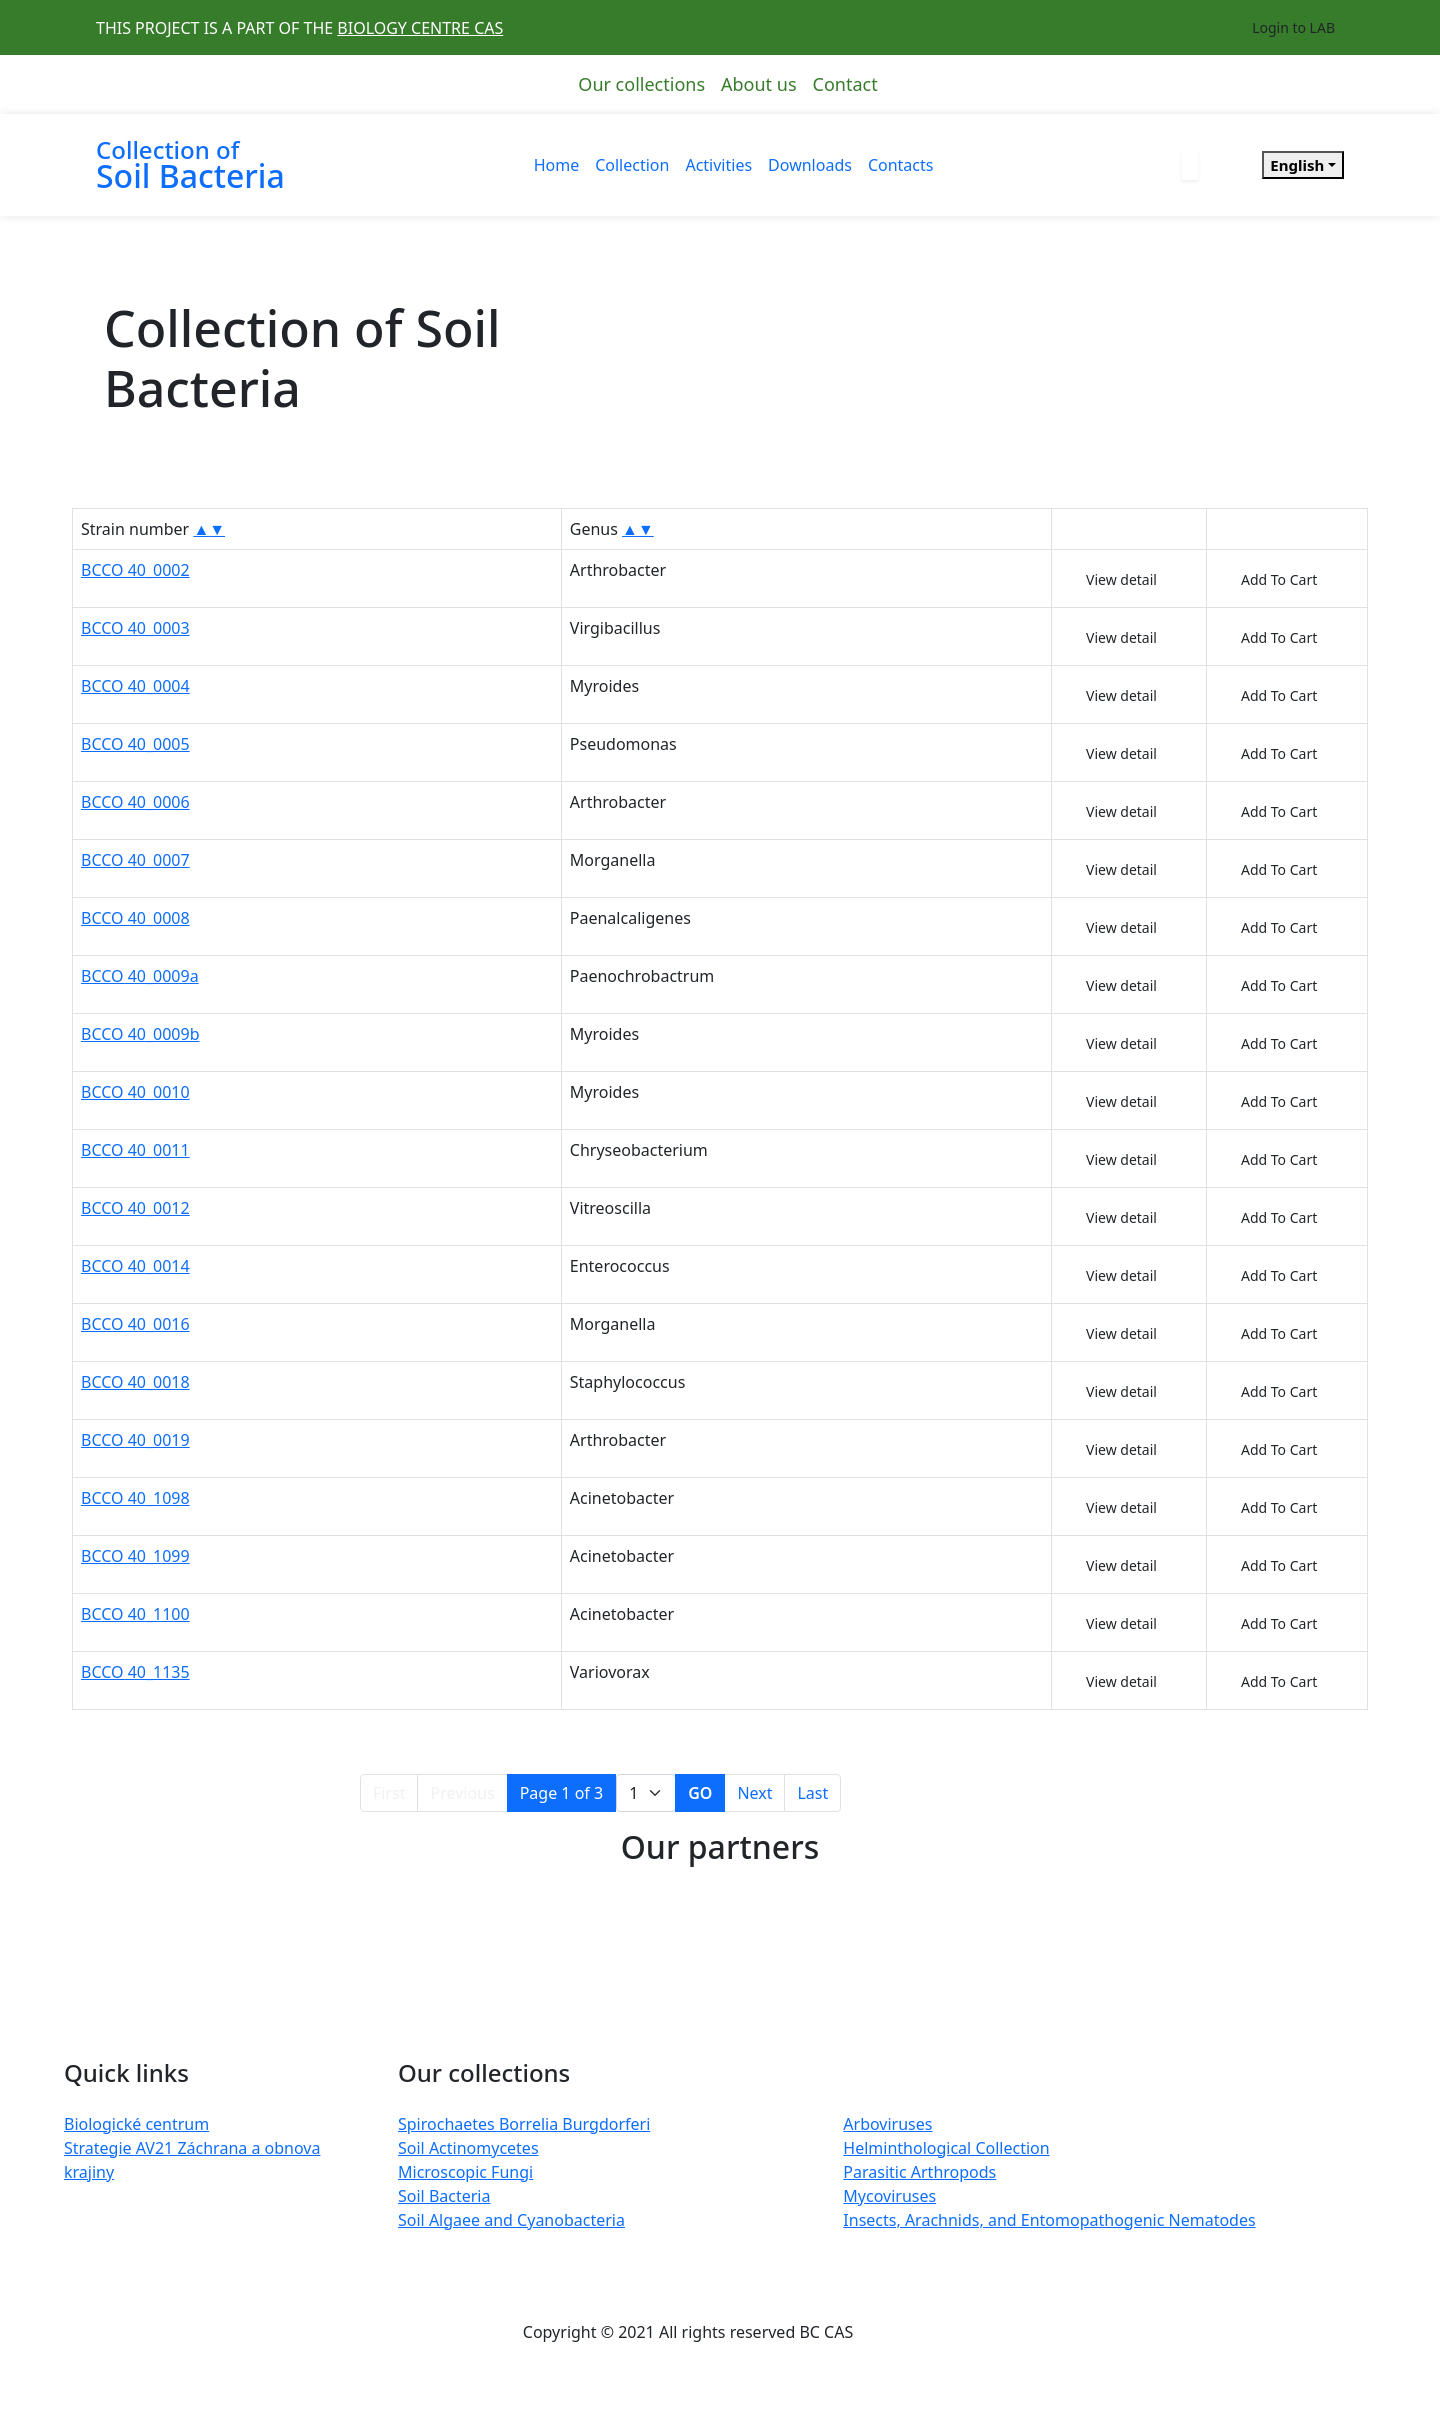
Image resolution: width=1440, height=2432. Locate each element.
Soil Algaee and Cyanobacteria (511, 2220)
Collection (632, 165)
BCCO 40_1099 (135, 1556)
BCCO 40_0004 (135, 686)
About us (759, 84)
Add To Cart (1279, 579)
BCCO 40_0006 (135, 802)
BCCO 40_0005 (135, 744)
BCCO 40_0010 (135, 1092)
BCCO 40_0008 (135, 918)
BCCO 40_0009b (140, 1034)
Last (812, 1793)
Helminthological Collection (946, 2148)
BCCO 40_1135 (135, 1672)
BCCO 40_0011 (135, 1150)
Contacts (901, 165)
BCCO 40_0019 (135, 1440)
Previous (462, 1793)
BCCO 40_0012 (135, 1208)
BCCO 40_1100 (135, 1614)
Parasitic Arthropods (919, 2172)
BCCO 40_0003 (135, 628)
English (1297, 165)
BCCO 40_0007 (135, 860)
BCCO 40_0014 (135, 1266)
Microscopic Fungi (465, 2172)
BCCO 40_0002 (135, 570)
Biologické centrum (136, 2124)
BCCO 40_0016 (135, 1324)
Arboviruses (887, 2124)
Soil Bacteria (444, 2196)
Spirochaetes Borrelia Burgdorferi (524, 2124)
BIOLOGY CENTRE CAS (420, 28)
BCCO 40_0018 (135, 1382)
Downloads (810, 165)
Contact (845, 84)
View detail (1121, 579)
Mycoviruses (889, 2196)
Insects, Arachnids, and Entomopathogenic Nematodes (1049, 2220)
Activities (718, 165)
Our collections (641, 84)
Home (557, 165)
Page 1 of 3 (562, 1793)
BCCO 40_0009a (140, 976)
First (389, 1793)
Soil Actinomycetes (468, 2148)
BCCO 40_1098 (135, 1498)
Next (754, 1793)
